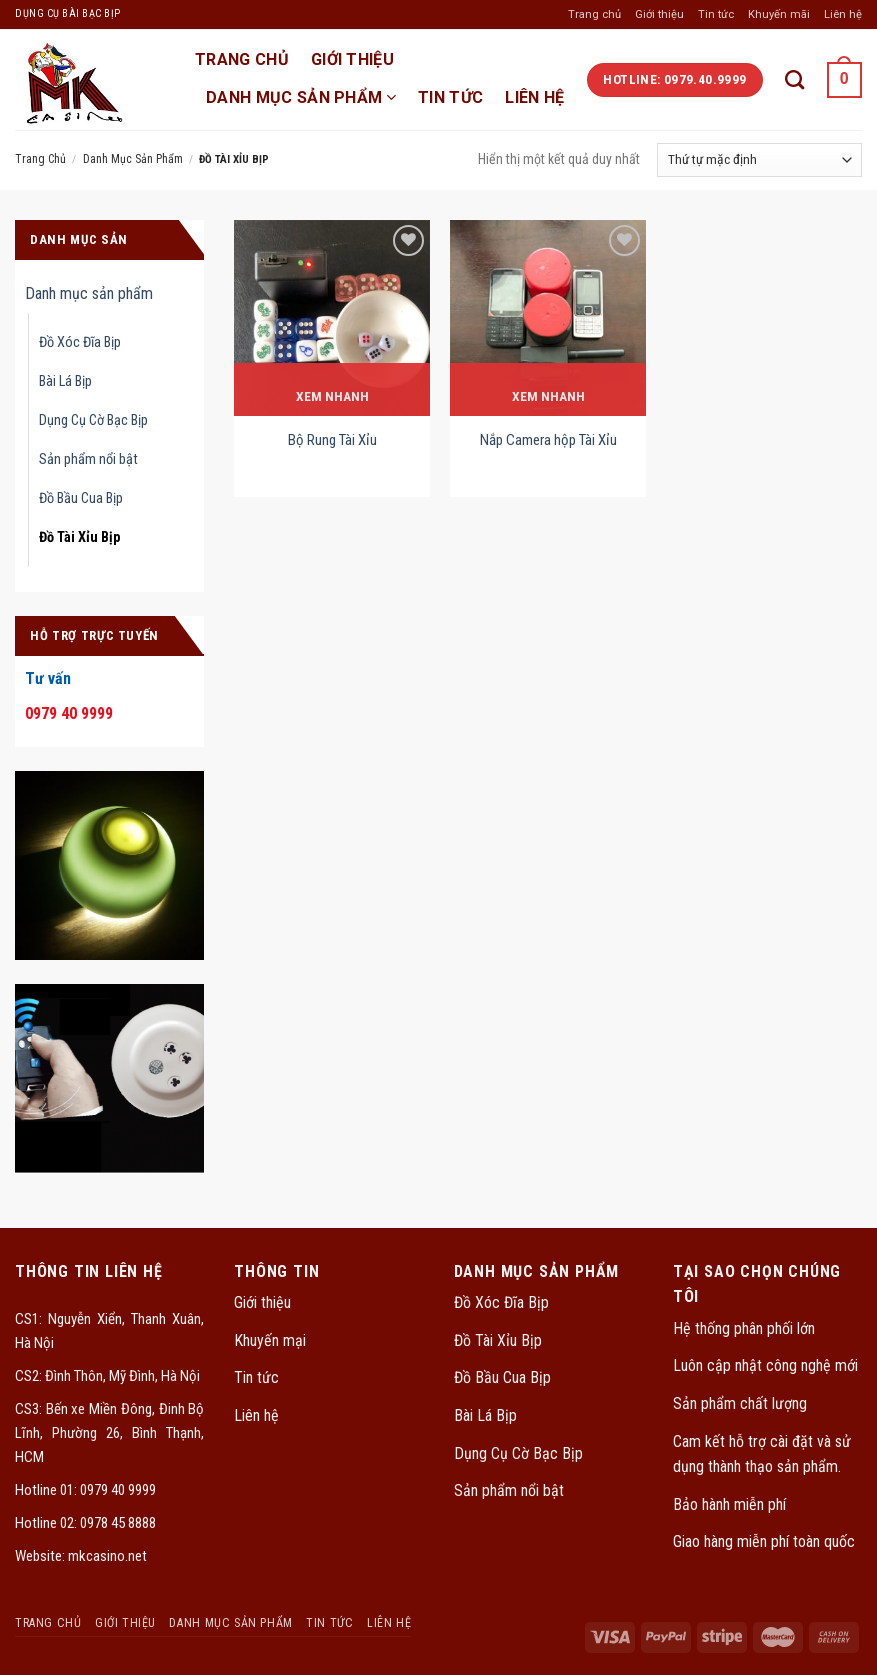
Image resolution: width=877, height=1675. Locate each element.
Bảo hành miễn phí (729, 1504)
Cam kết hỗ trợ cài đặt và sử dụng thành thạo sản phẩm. (762, 1454)
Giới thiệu (659, 14)
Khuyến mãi (779, 14)
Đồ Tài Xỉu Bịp (79, 537)
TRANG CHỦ (242, 59)
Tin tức (716, 14)
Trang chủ (594, 14)
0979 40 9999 (116, 1490)
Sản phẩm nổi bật (88, 459)
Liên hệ (843, 14)
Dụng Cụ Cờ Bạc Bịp (93, 420)
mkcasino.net (107, 1556)
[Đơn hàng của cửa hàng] (759, 160)
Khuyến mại (270, 1340)
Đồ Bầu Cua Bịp (81, 498)
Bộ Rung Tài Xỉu (332, 440)
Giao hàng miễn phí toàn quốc (764, 1541)
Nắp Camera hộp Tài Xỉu (548, 440)
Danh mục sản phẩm (301, 98)
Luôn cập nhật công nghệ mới (765, 1365)
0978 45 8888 (116, 1523)
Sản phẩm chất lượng (740, 1403)
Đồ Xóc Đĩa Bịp (80, 342)
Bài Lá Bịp (65, 381)
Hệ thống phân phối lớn (744, 1328)
